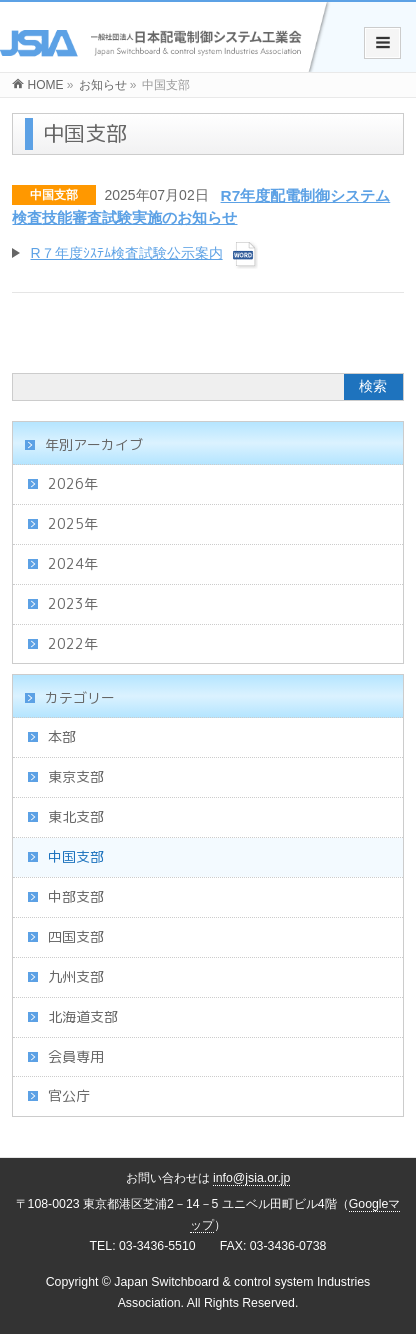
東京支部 (76, 776)
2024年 (73, 563)
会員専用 (76, 1056)
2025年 (73, 523)
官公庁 (69, 1095)
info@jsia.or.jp (252, 1178)
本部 (62, 736)
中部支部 (76, 896)
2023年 (73, 603)
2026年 (73, 483)
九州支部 (76, 976)
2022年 (73, 643)
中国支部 (54, 195)
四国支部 (76, 936)
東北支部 (76, 816)
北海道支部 (83, 1016)
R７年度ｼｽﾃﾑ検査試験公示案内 (126, 253)
